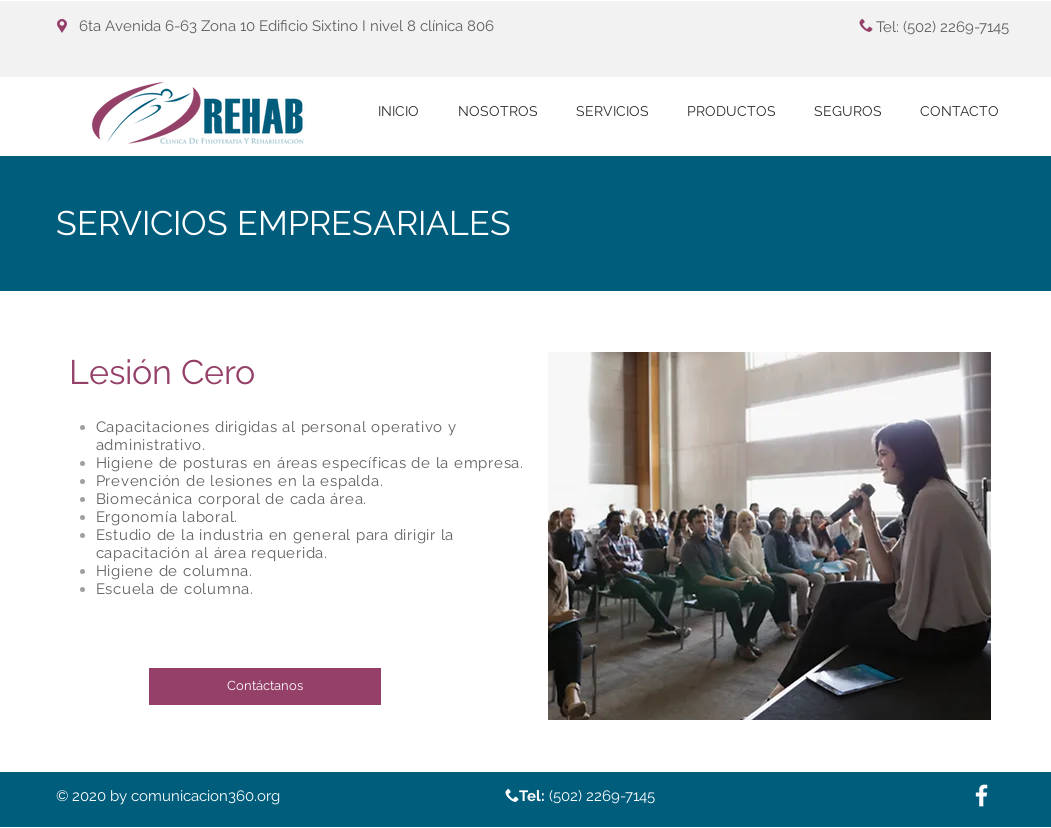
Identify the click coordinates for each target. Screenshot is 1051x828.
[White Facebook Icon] (981, 795)
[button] (612, 111)
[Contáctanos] (265, 686)
